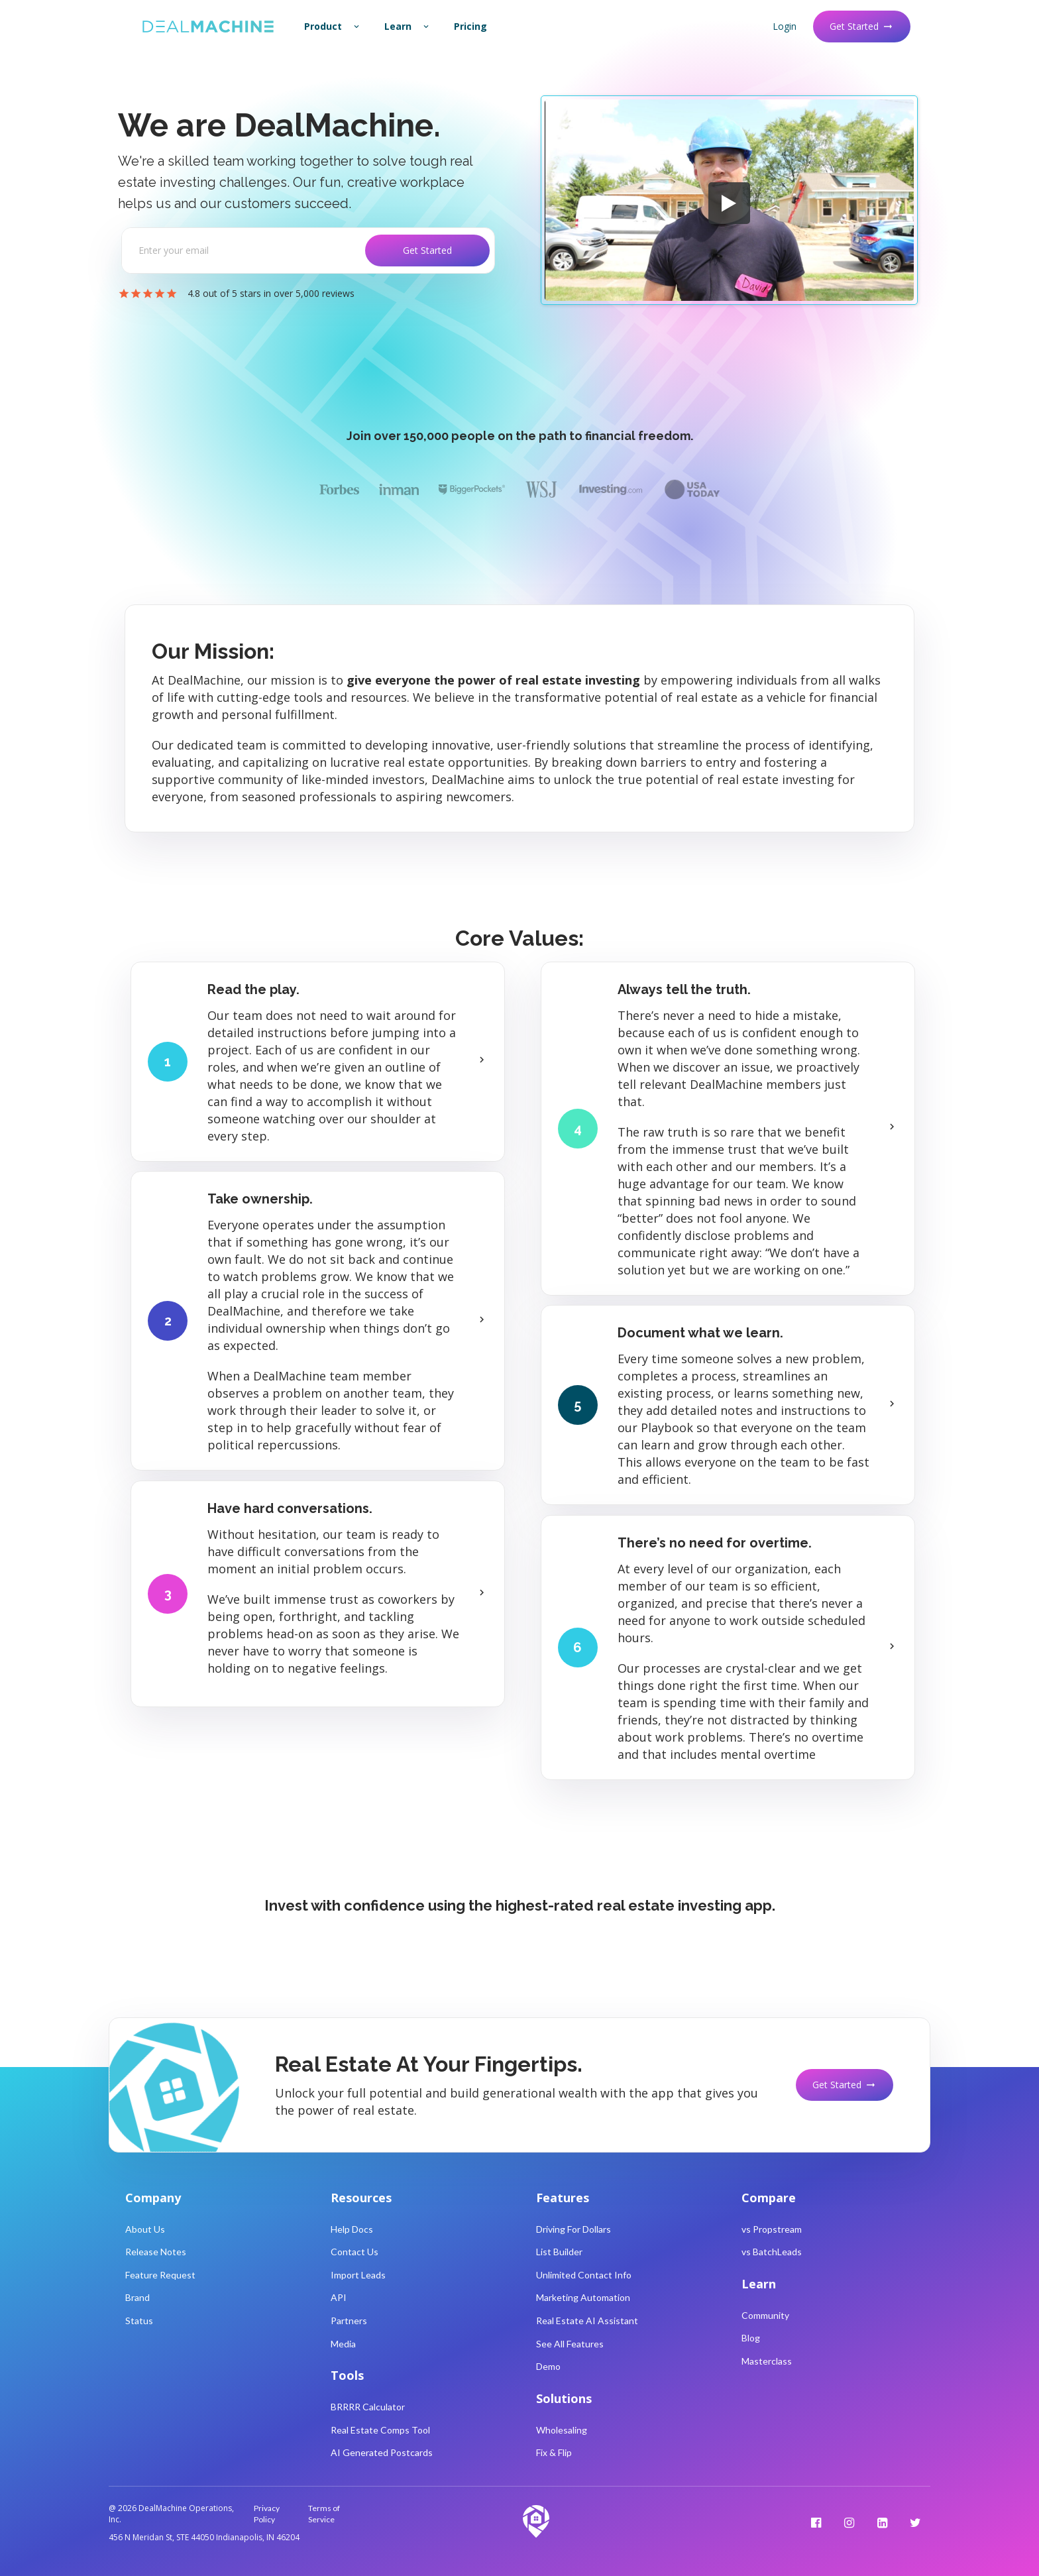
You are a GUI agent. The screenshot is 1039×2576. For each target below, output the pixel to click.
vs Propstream (771, 2229)
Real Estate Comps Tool (380, 2430)
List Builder (559, 2251)
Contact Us (354, 2251)
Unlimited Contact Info (583, 2274)
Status (139, 2320)
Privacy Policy (267, 2513)
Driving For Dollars (573, 2229)
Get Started (862, 26)
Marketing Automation (583, 2297)
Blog (750, 2337)
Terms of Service (324, 2513)
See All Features (570, 2343)
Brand (137, 2297)
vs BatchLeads (771, 2251)
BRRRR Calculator (368, 2406)
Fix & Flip (554, 2452)
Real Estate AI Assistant (587, 2320)
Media (343, 2343)
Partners (349, 2320)
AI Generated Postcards (382, 2452)
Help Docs (352, 2229)
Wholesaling (561, 2430)
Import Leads (358, 2274)
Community (765, 2315)
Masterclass (766, 2361)
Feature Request (160, 2274)
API (339, 2297)
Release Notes (155, 2251)
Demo (548, 2366)
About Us (145, 2229)
